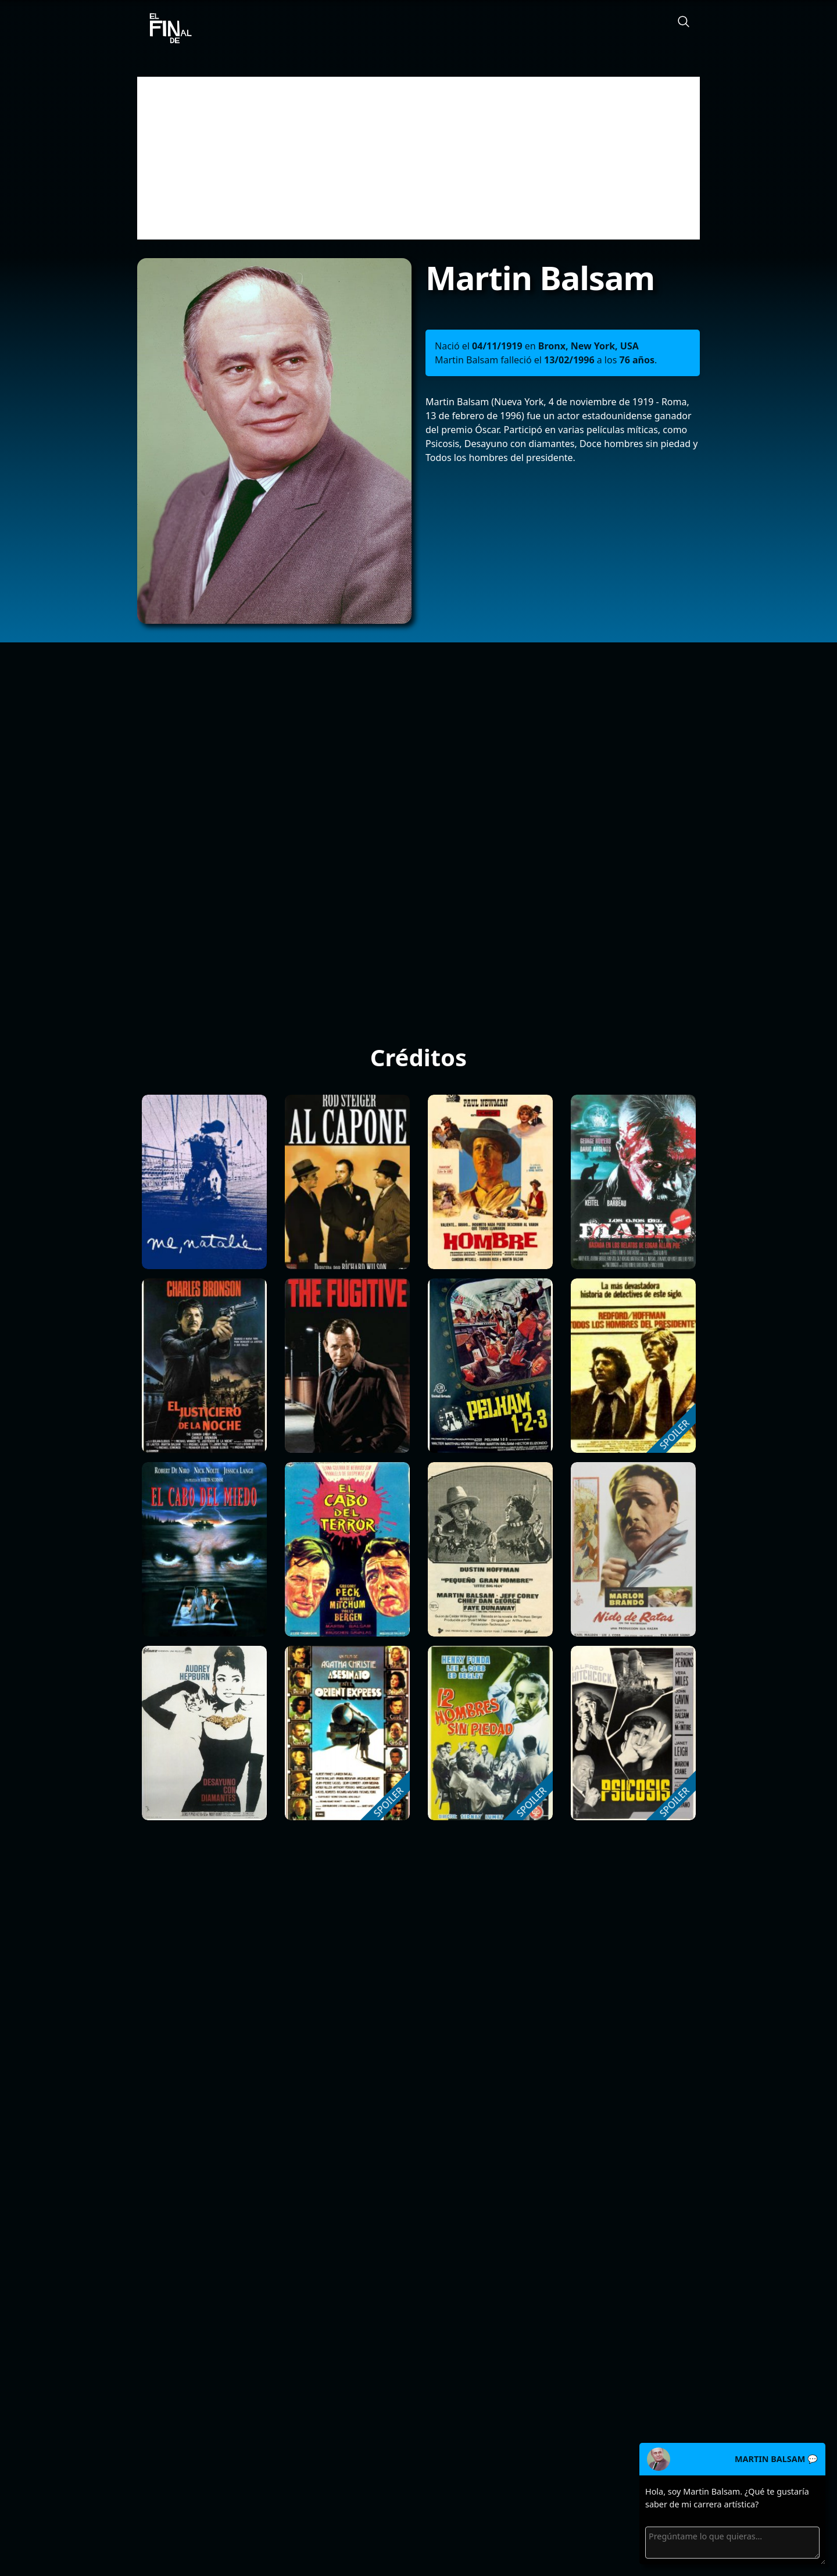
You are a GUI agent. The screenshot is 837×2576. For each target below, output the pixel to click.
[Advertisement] (418, 158)
